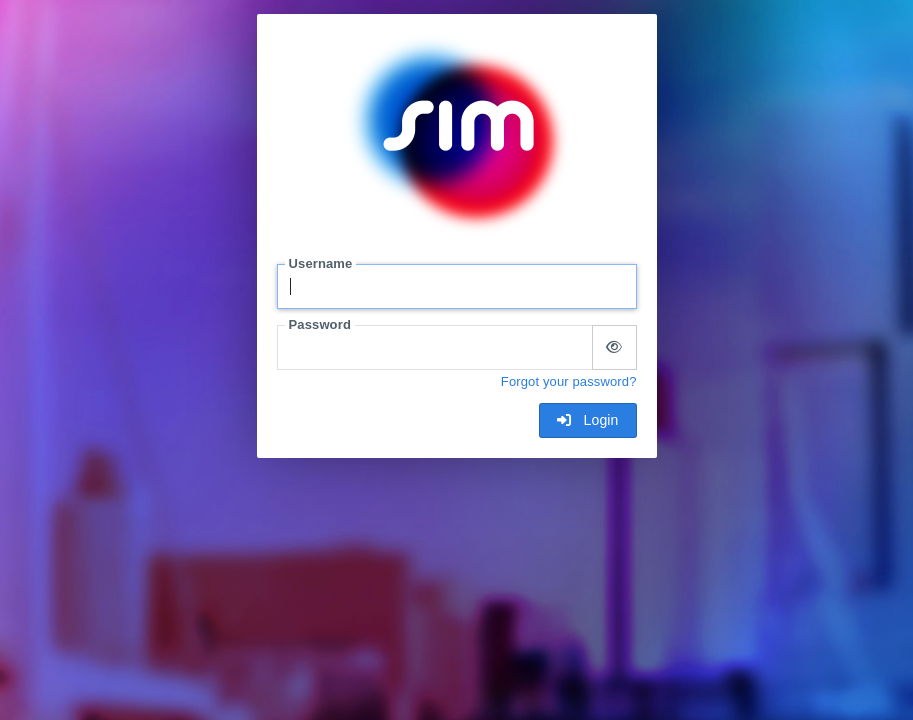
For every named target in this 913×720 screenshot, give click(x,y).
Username (321, 263)
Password (320, 324)
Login (587, 420)
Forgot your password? (569, 381)
